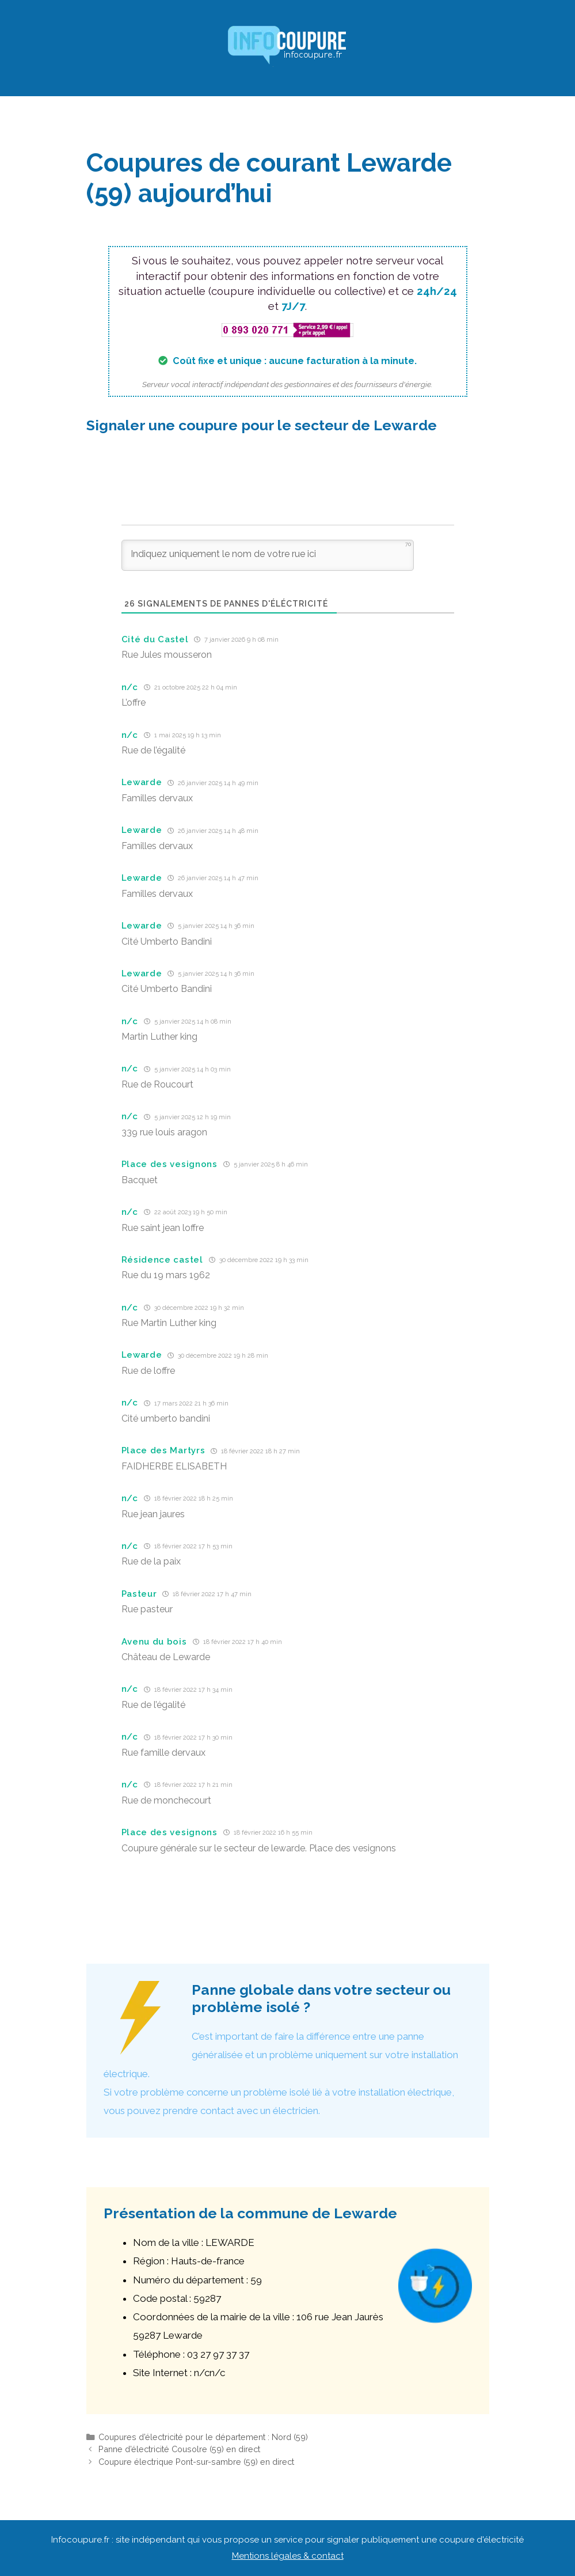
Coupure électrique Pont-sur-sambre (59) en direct (196, 2462)
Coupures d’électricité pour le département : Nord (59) (203, 2437)
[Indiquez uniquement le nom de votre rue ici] (267, 555)
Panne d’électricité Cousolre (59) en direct (179, 2449)
